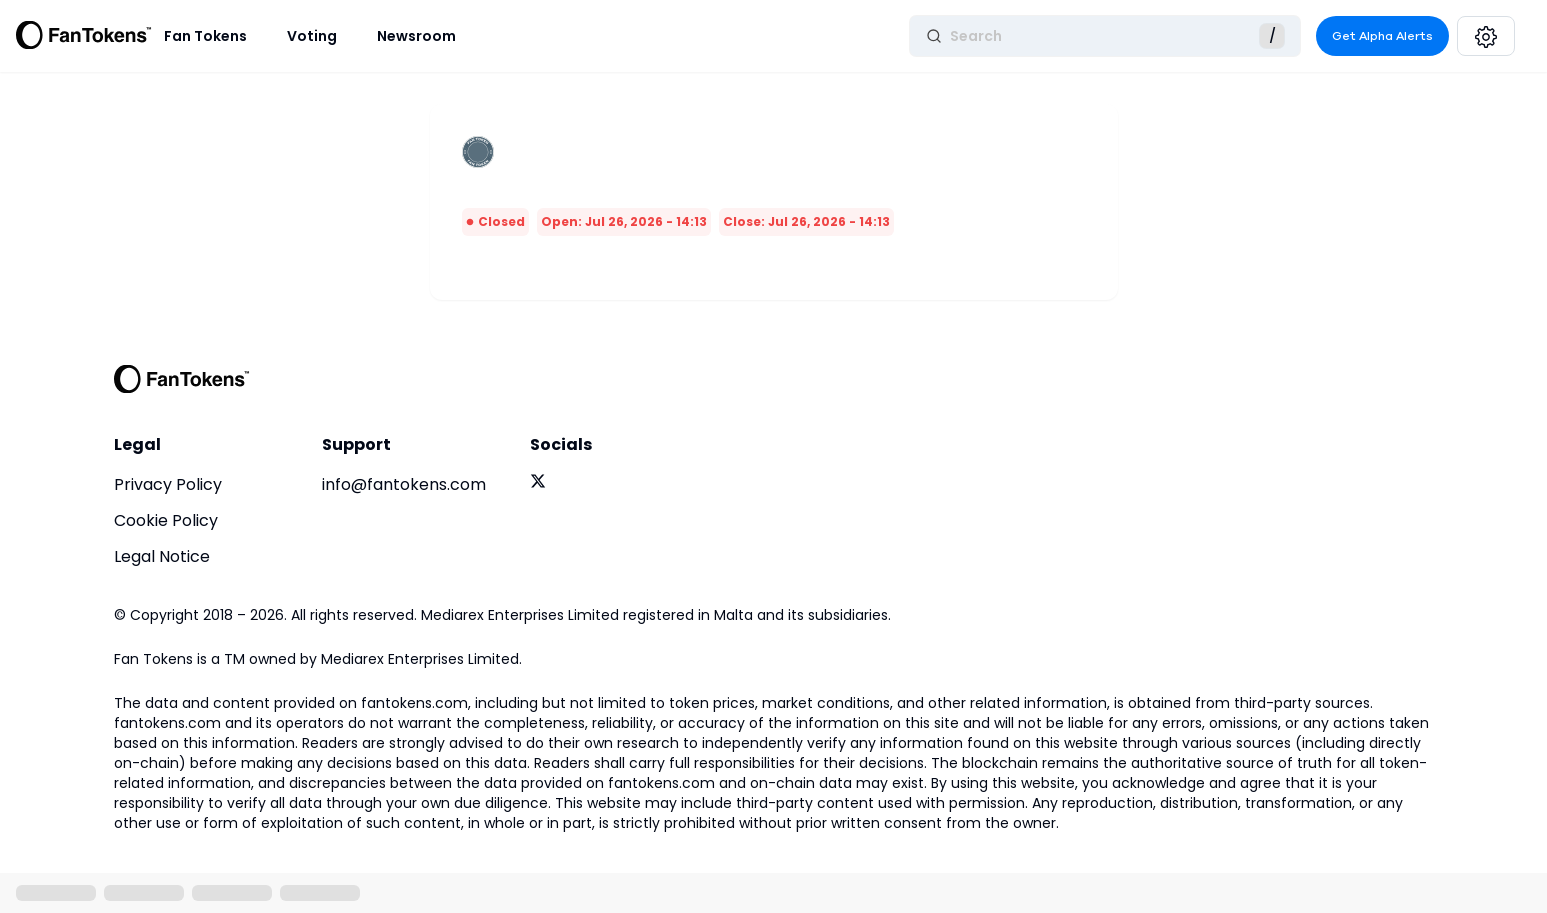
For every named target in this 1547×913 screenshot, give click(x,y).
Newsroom (416, 36)
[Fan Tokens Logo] (84, 36)
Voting (312, 36)
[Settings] (1486, 36)
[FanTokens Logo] (182, 379)
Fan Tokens (205, 36)
